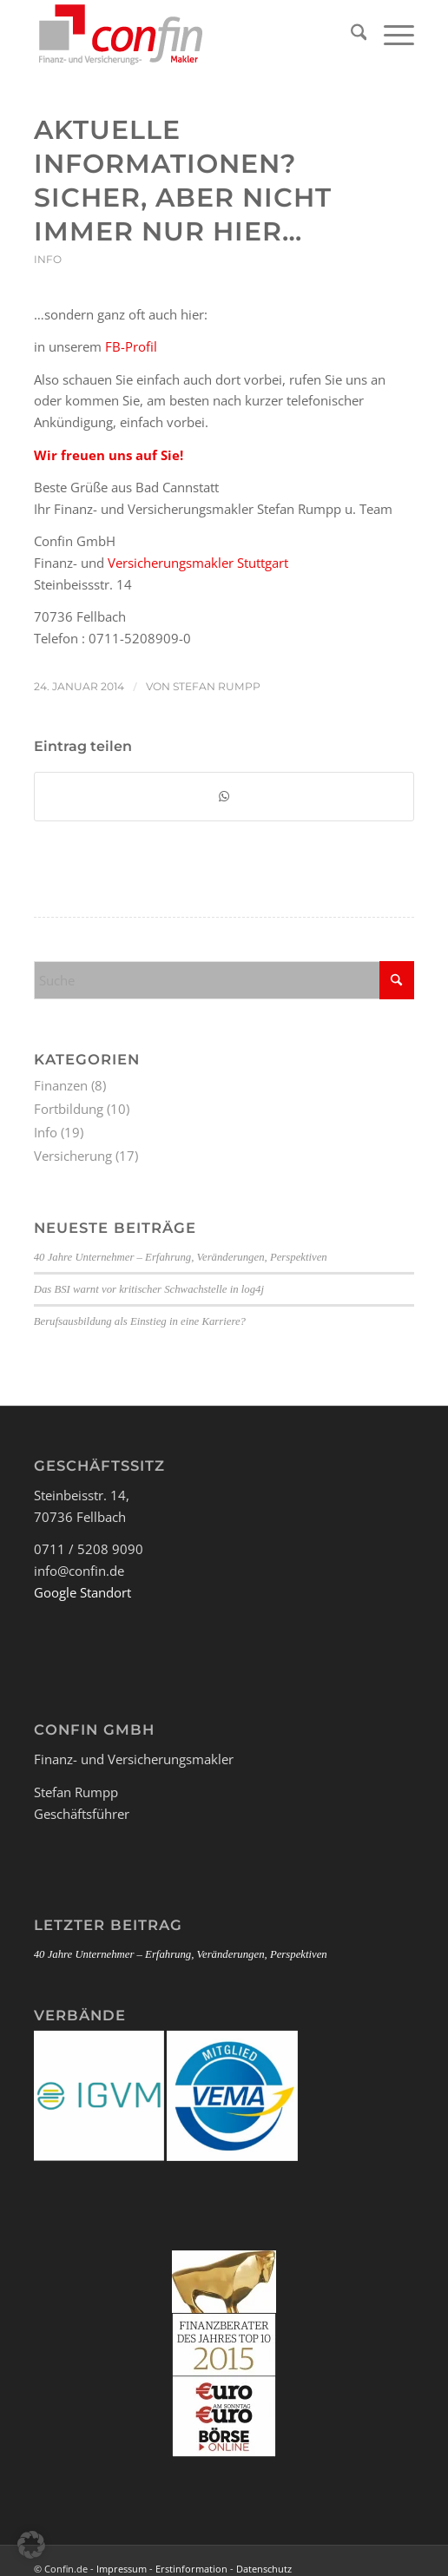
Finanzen (61, 1085)
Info (48, 259)
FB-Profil (131, 346)
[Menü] (390, 34)
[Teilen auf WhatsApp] (224, 796)
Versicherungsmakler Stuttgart (198, 562)
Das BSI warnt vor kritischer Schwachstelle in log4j (149, 1289)
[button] (31, 2544)
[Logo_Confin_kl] (186, 34)
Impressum (121, 2568)
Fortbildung (68, 1108)
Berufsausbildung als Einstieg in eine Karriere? (140, 1321)
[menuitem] (350, 34)
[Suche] (350, 34)
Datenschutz (264, 2568)
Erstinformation (191, 2568)
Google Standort (82, 1592)
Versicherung (73, 1155)
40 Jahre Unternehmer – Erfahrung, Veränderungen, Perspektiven (180, 1257)
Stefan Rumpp (216, 686)
